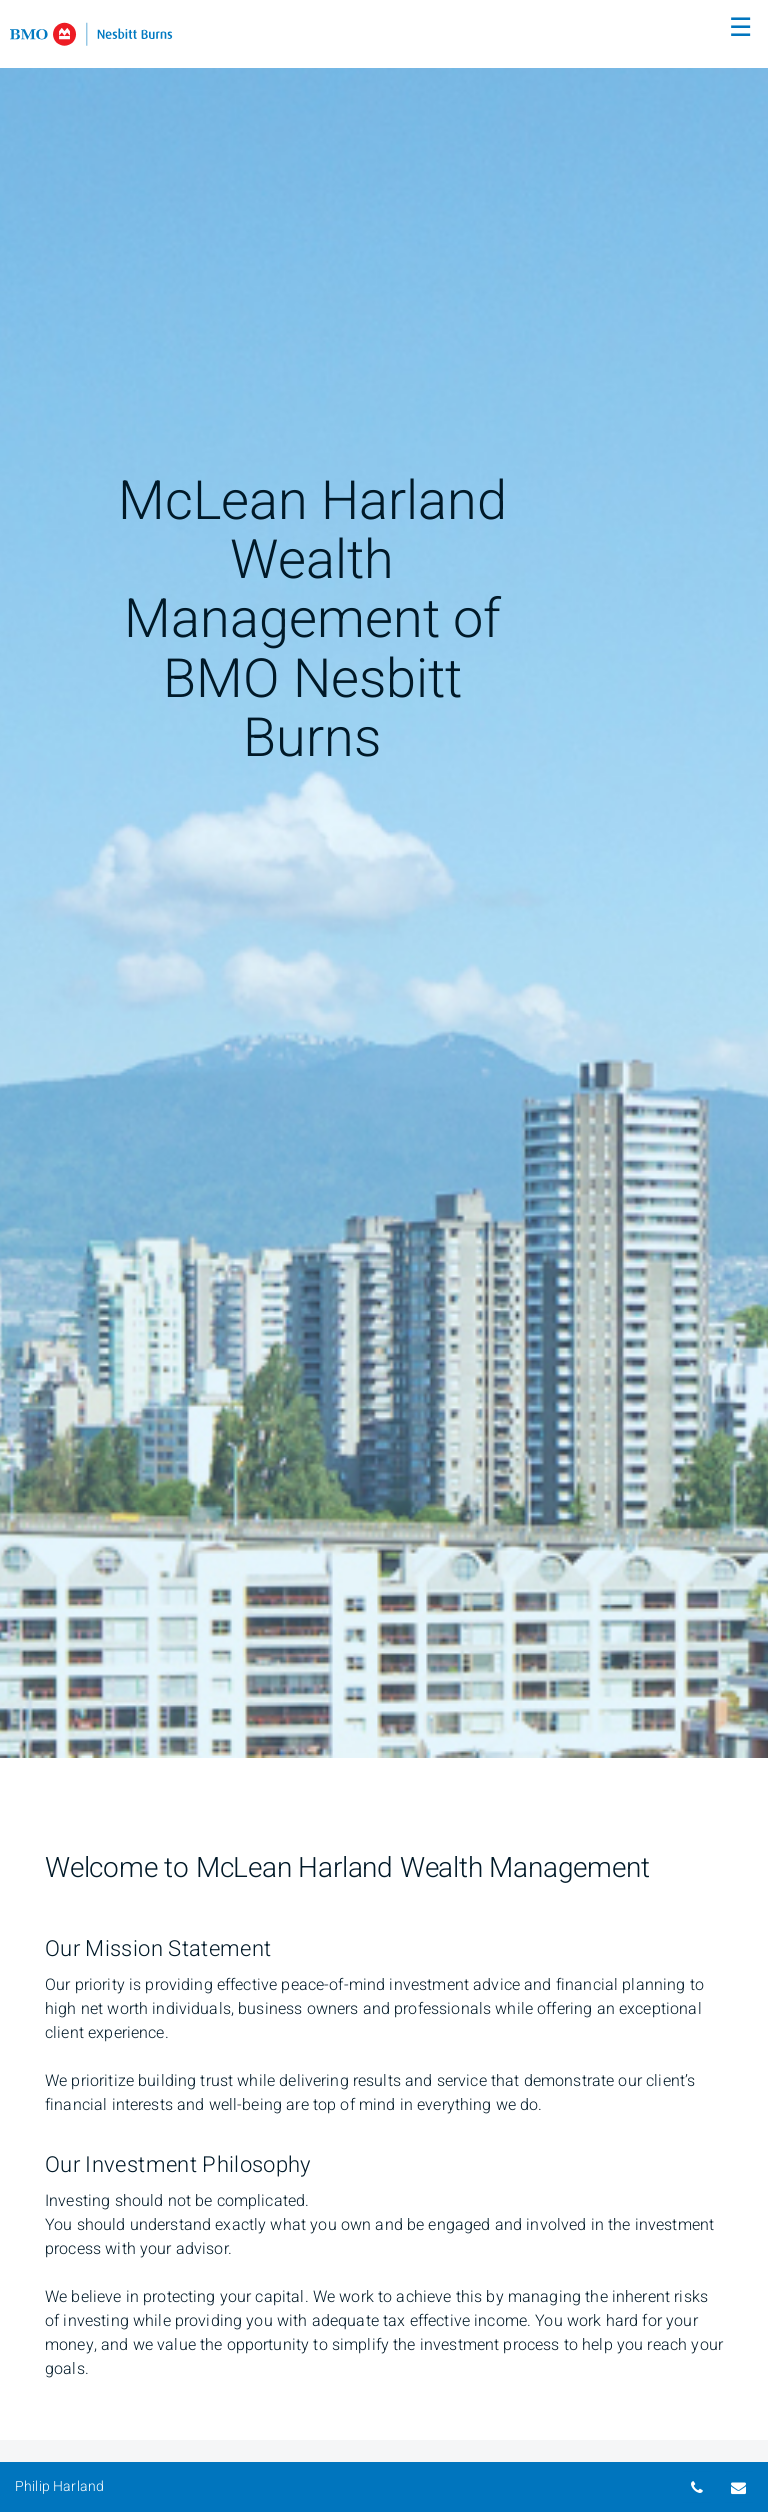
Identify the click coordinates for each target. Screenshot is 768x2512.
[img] (384, 879)
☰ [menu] (740, 28)
